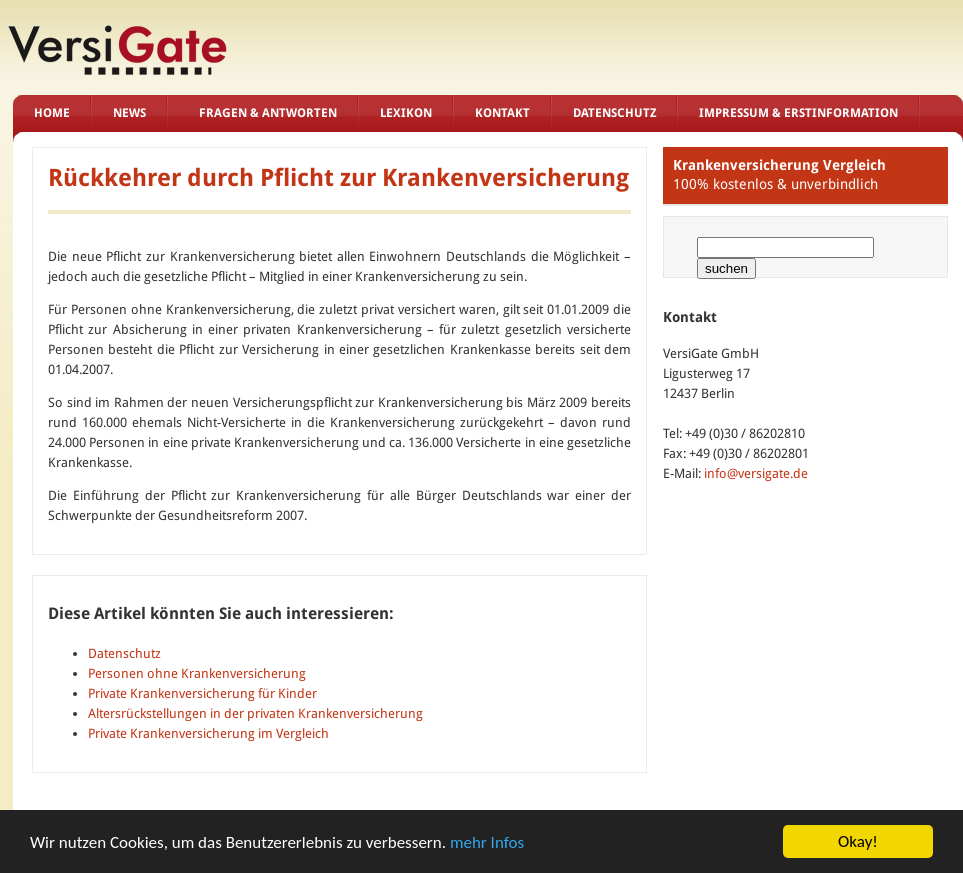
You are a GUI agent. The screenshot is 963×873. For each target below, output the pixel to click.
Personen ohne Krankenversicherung (197, 673)
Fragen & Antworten (268, 113)
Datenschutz (614, 113)
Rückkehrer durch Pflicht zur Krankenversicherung (338, 178)
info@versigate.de (756, 473)
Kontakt (502, 113)
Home (52, 113)
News (129, 113)
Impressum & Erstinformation (798, 113)
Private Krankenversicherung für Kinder (202, 693)
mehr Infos (487, 842)
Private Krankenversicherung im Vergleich (208, 733)
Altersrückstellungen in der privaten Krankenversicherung (255, 713)
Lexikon (406, 113)
